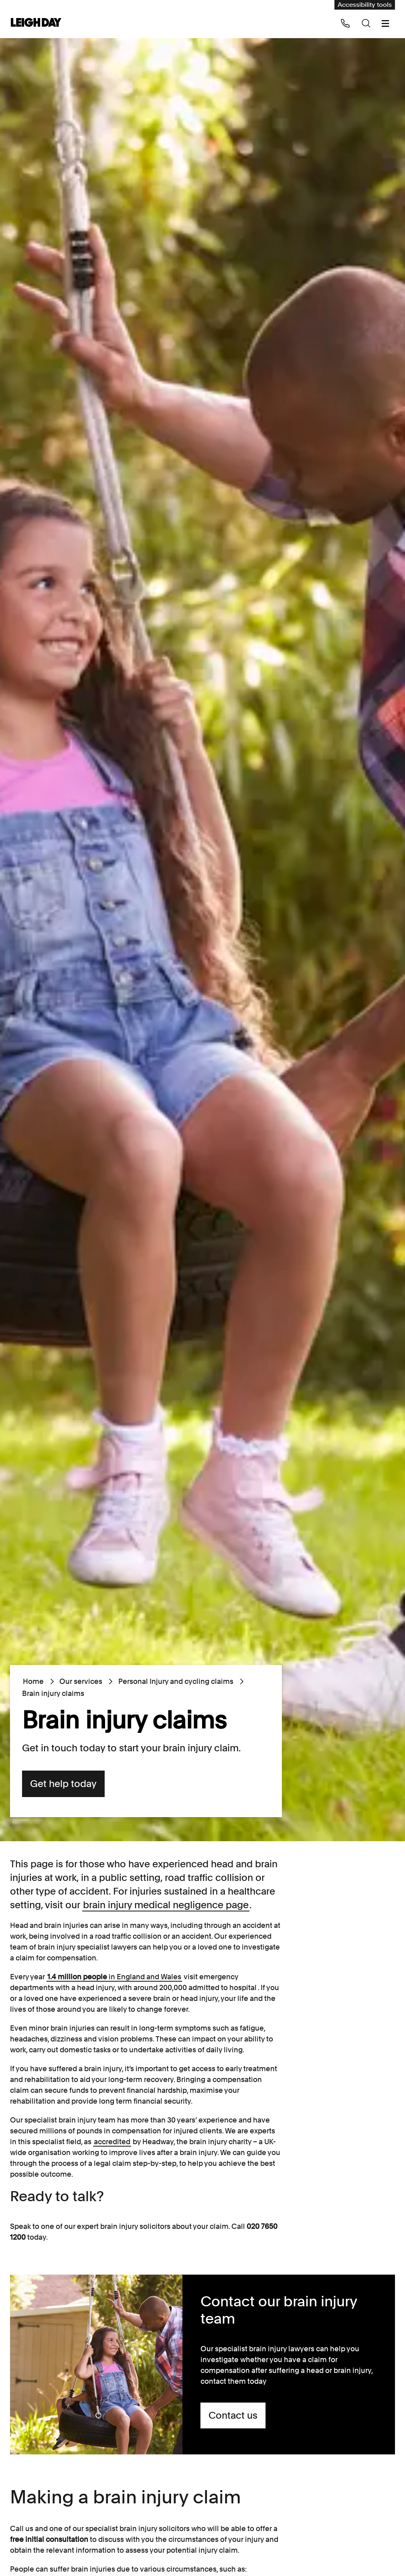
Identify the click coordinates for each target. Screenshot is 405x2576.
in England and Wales (114, 1976)
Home (33, 1681)
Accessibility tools (365, 4)
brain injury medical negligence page (166, 1905)
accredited (112, 2141)
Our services (80, 1681)
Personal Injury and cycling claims (175, 1681)
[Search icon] (366, 23)
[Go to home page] (36, 23)
